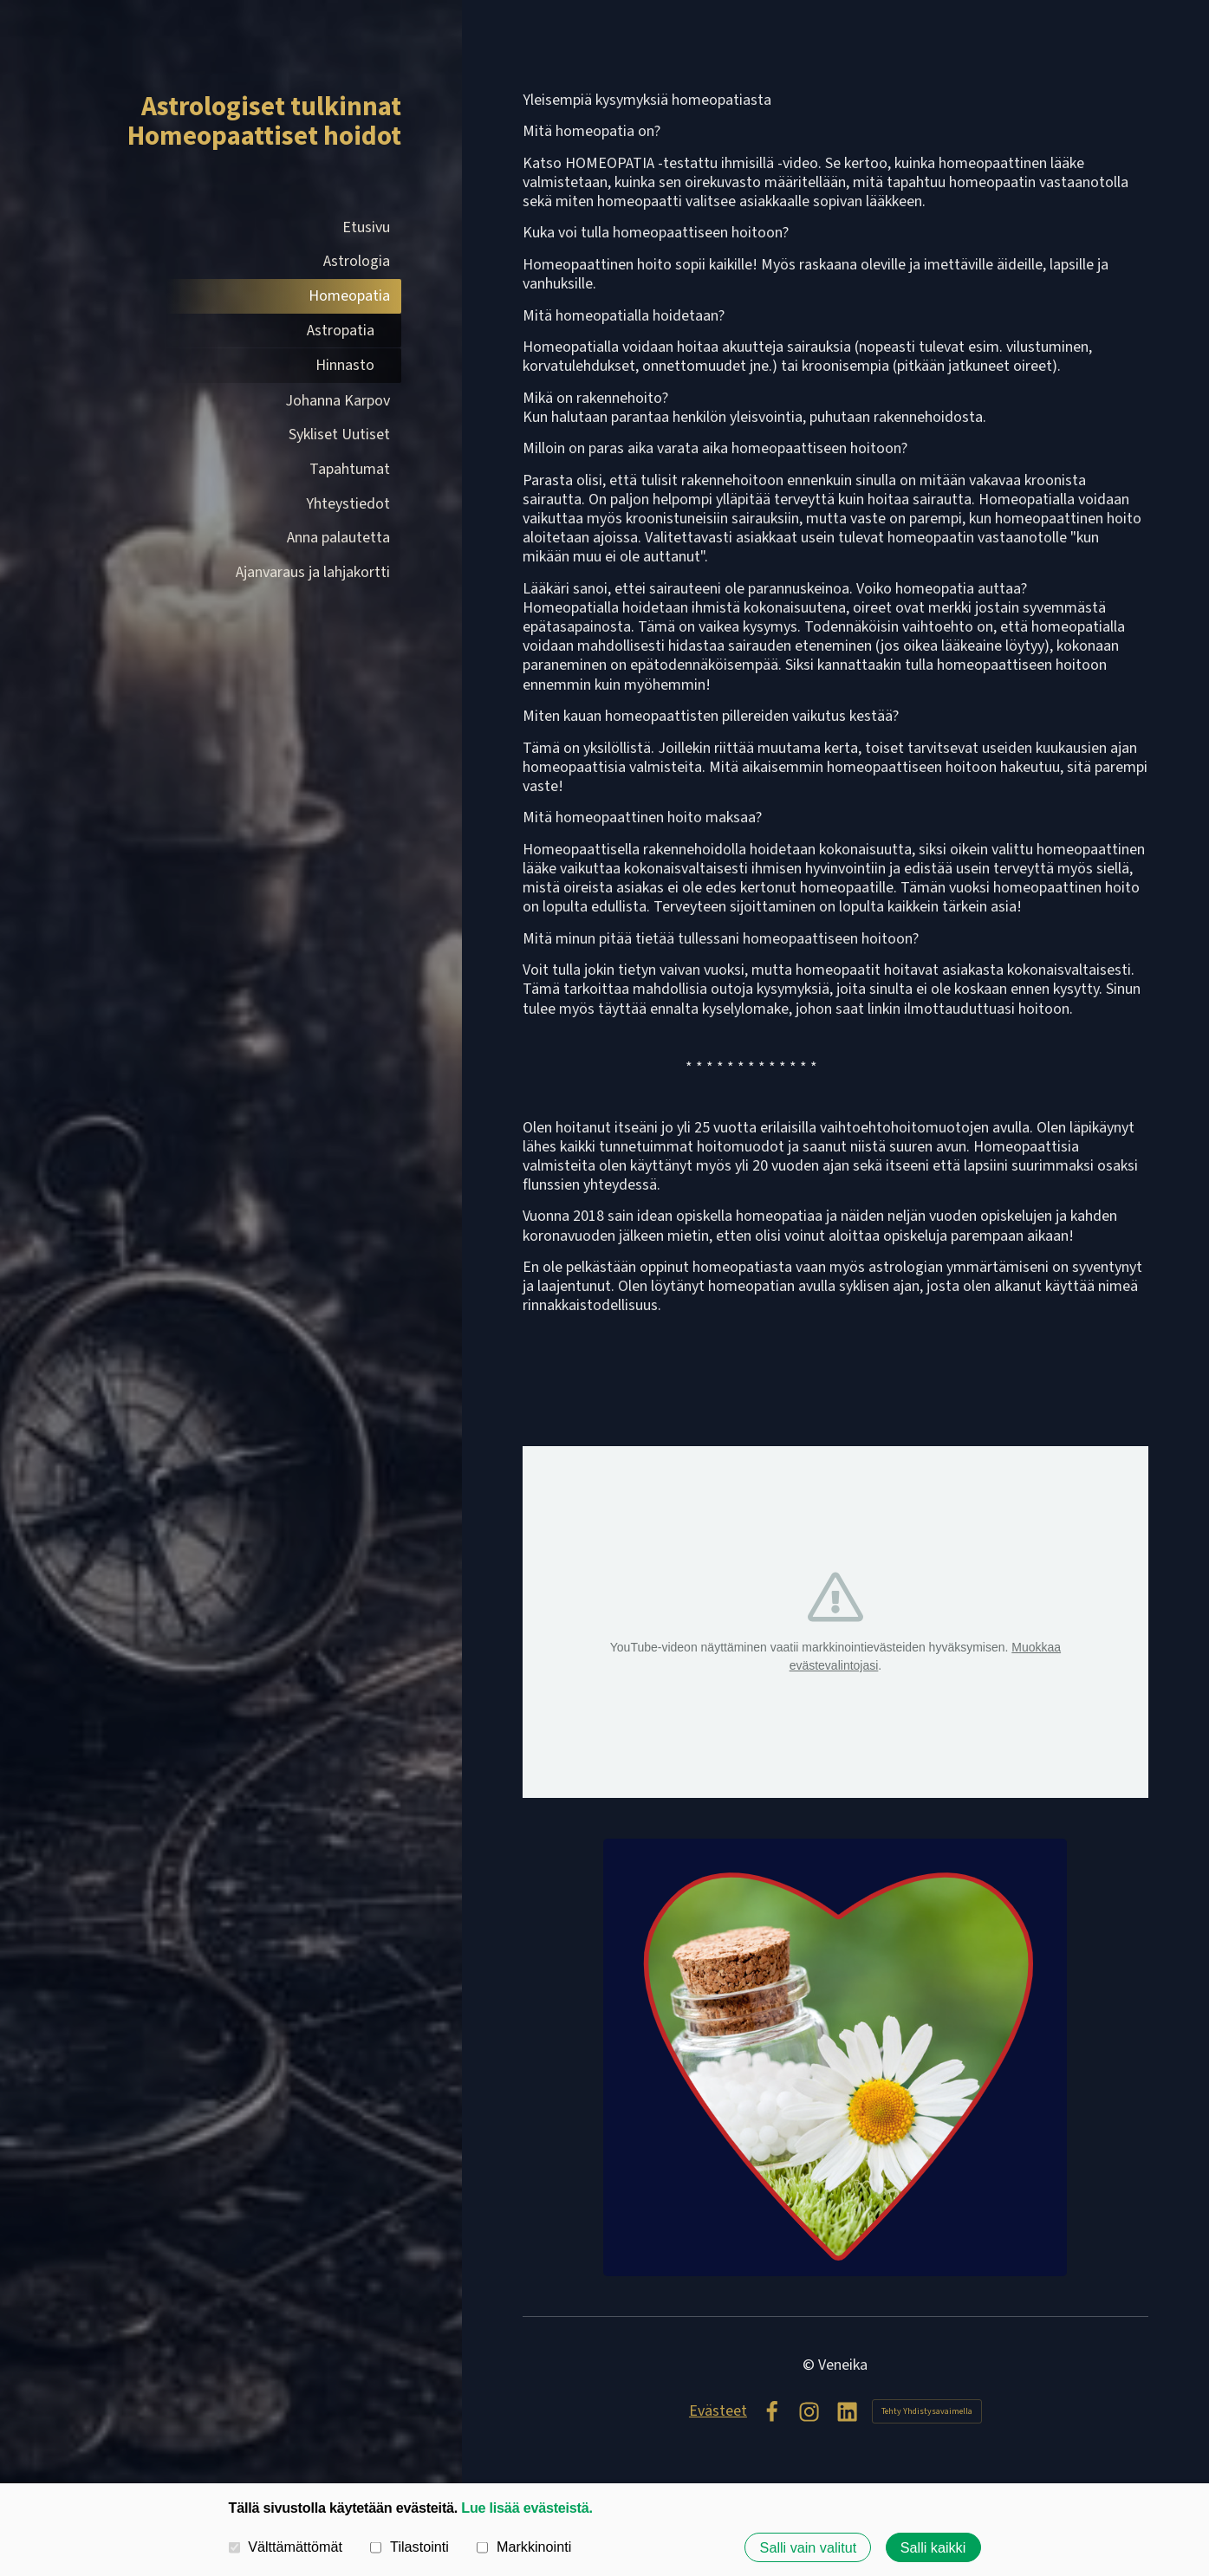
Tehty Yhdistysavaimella (926, 2411)
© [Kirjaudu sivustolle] (810, 2365)
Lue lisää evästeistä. (526, 2507)
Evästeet (718, 2411)
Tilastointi (409, 2546)
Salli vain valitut (808, 2547)
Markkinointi (524, 2546)
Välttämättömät (286, 2546)
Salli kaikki (933, 2547)
